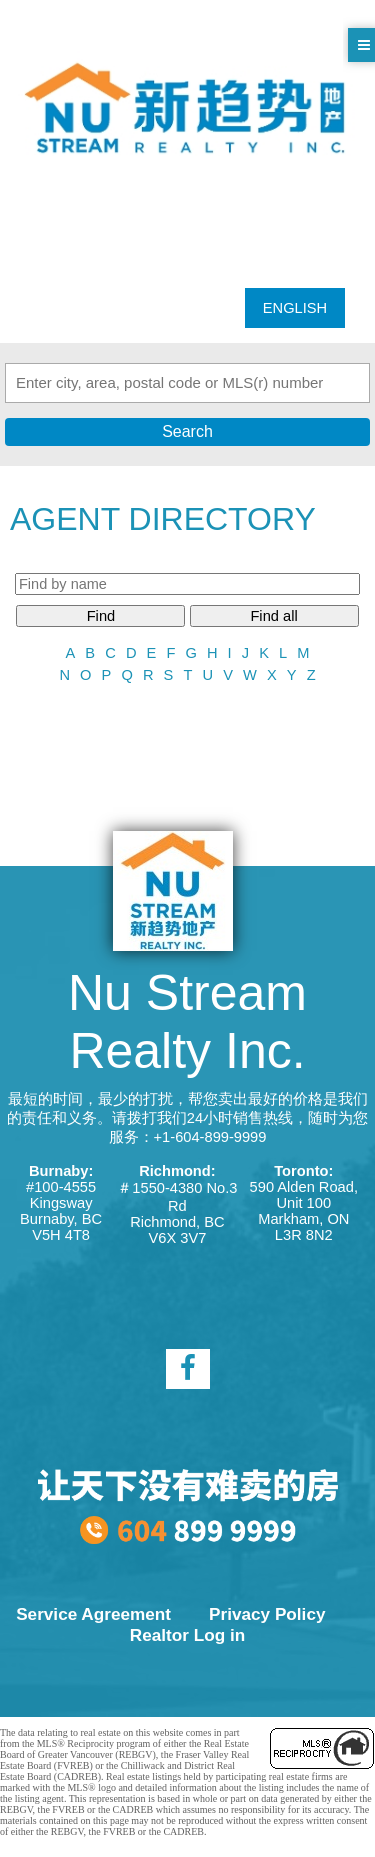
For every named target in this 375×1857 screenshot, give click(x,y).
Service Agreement (93, 1614)
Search (187, 431)
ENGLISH (295, 308)
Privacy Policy (267, 1614)
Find (101, 616)
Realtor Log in (187, 1635)
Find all (273, 616)
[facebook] (188, 1369)
